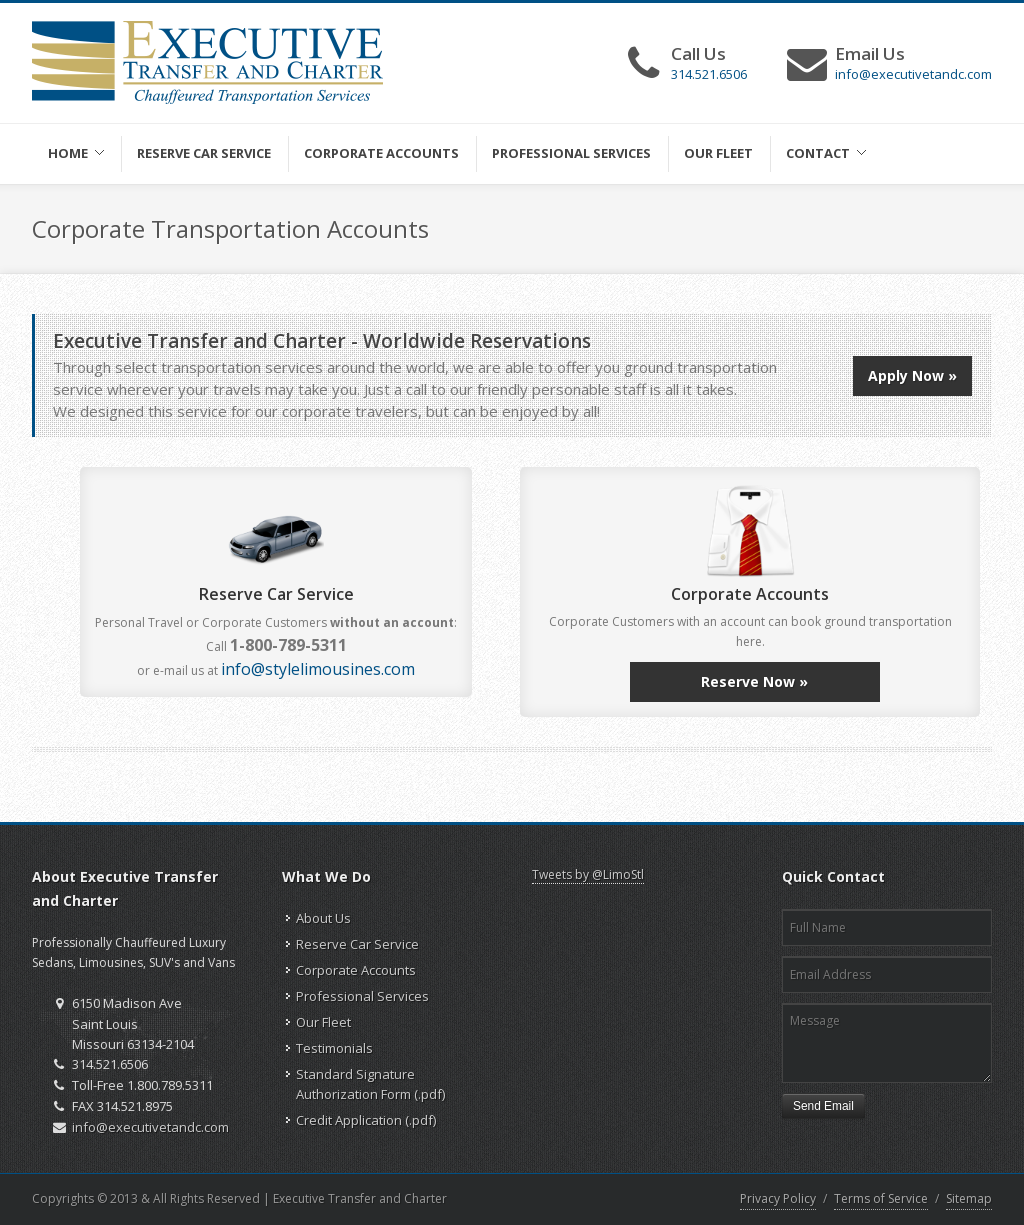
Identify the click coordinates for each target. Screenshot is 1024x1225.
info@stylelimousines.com (318, 669)
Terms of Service (881, 1198)
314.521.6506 (709, 74)
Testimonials (334, 1048)
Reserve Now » (754, 681)
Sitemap (969, 1198)
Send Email (823, 1106)
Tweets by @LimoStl (588, 874)
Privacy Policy (778, 1198)
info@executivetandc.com (913, 74)
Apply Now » (912, 375)
